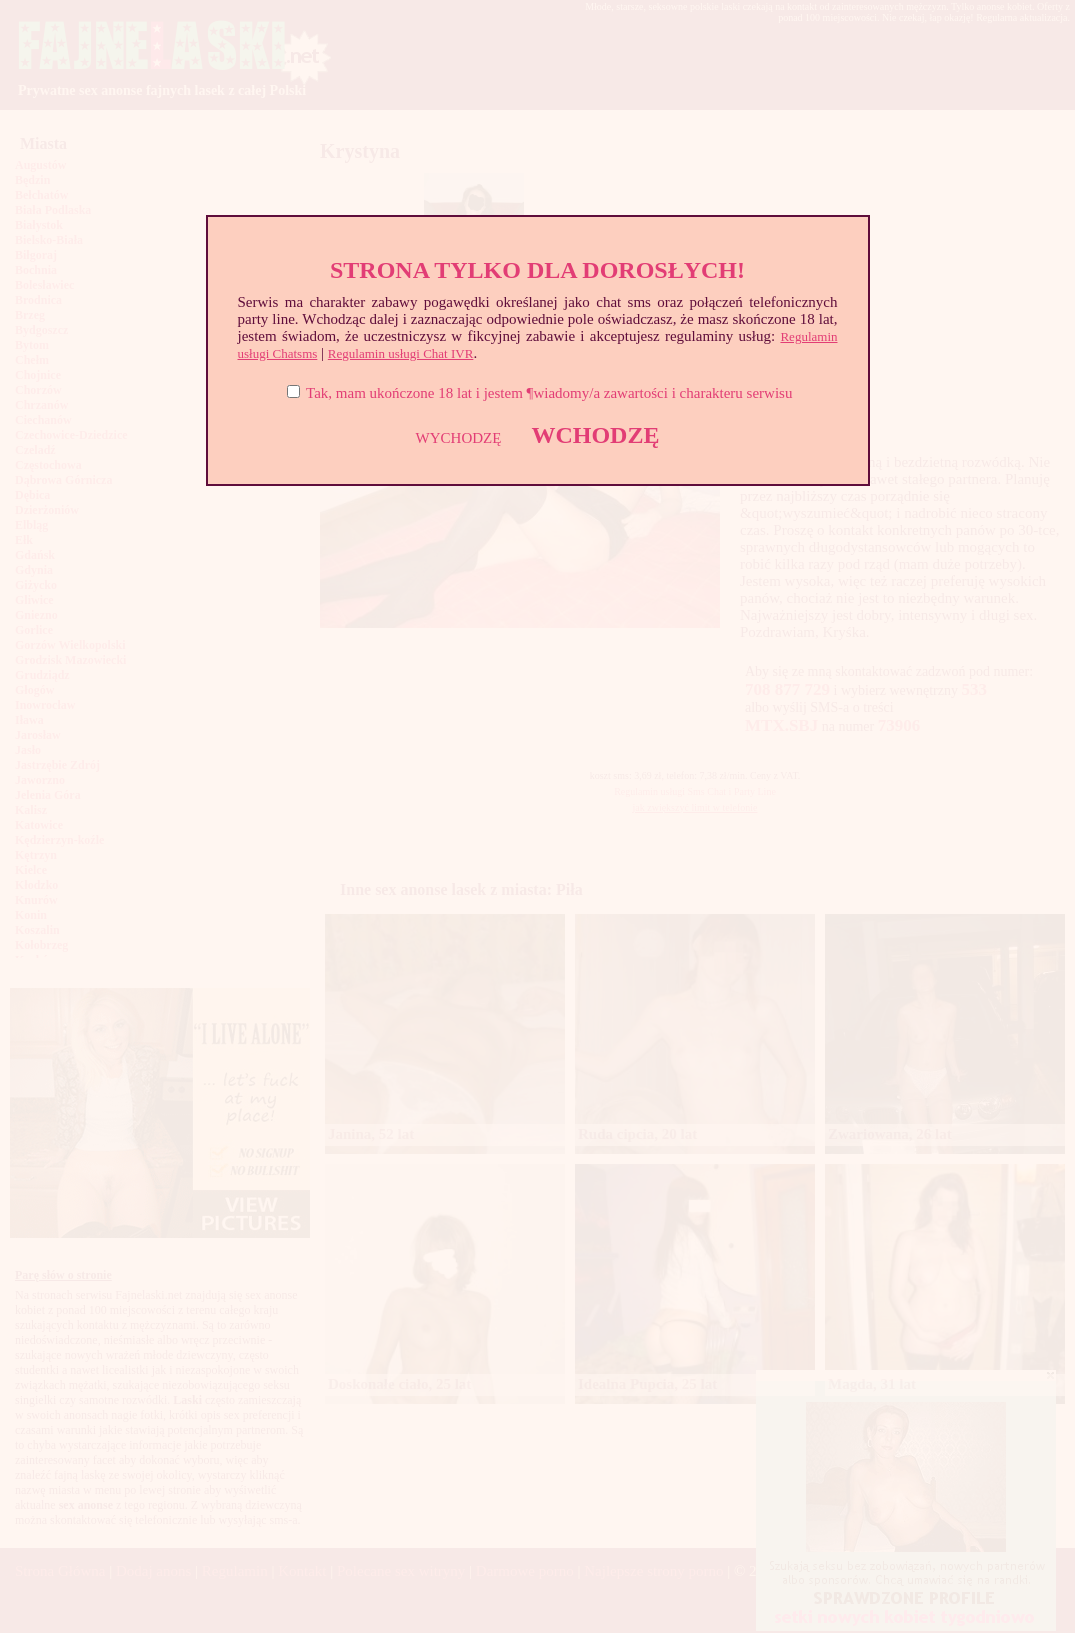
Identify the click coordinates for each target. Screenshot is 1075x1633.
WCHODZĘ (595, 435)
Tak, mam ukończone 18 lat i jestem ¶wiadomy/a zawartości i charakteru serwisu (549, 393)
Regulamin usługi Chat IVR (401, 353)
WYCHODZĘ (459, 438)
